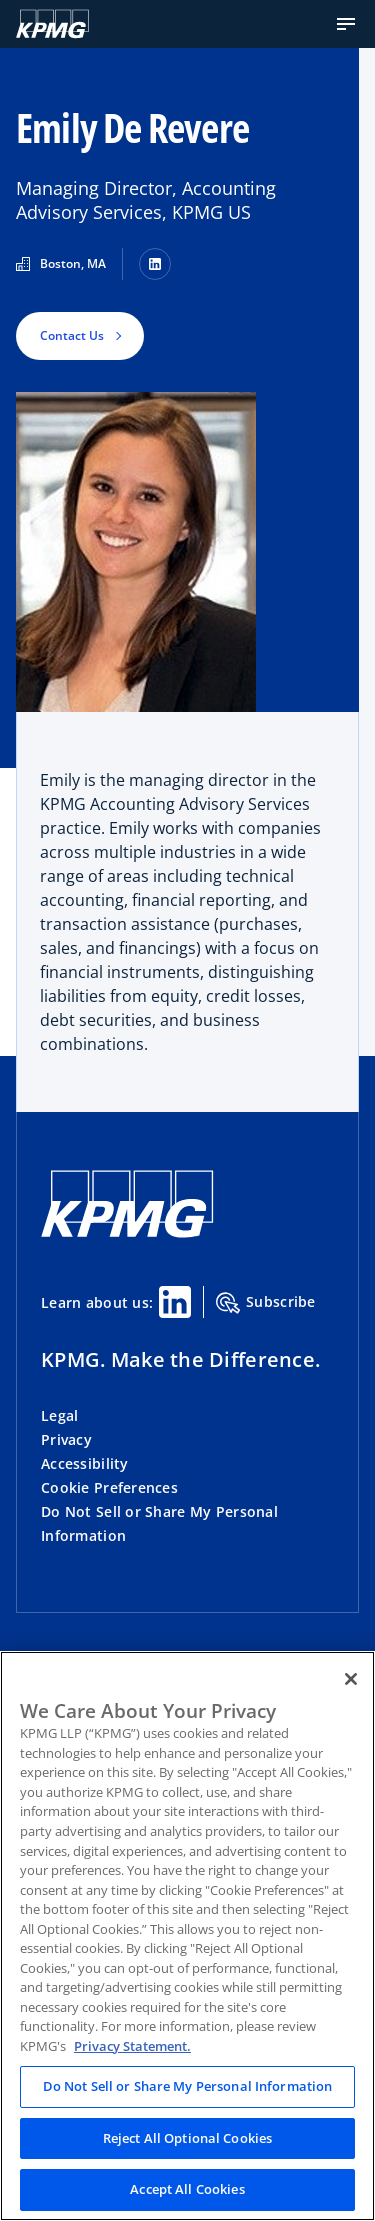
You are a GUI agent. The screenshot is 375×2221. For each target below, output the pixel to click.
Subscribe (266, 1303)
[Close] (351, 1679)
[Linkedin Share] (175, 1302)
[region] (187, 1936)
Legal (59, 1415)
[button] (346, 24)
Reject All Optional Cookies (188, 2138)
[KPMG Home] (52, 24)
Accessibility (85, 1463)
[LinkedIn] (155, 264)
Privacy (66, 1439)
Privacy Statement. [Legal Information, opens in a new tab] (132, 2046)
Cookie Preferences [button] (109, 1487)
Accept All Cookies (187, 2189)
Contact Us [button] (72, 335)
